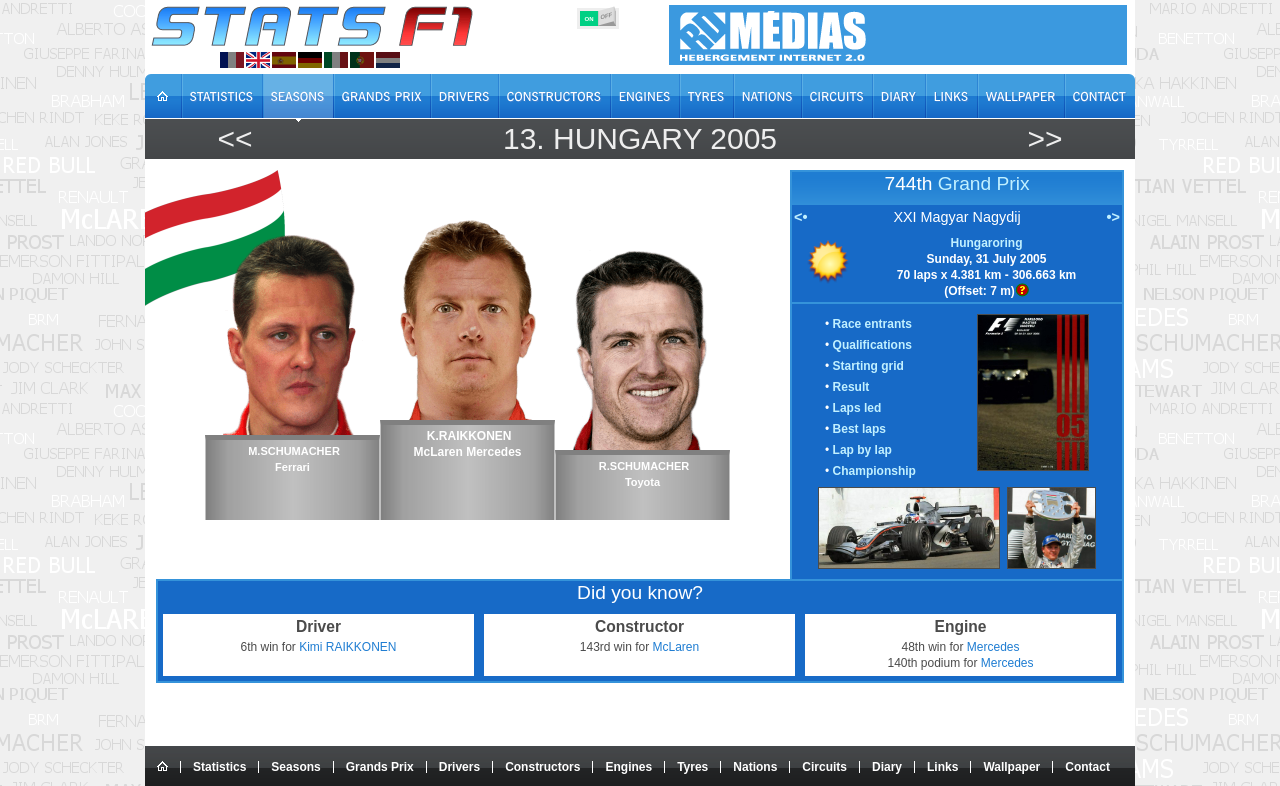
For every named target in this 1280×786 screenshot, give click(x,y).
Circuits (824, 767)
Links (942, 767)
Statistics (219, 767)
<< (234, 138)
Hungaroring (987, 243)
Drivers (459, 767)
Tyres (692, 767)
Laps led (857, 408)
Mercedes (993, 647)
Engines (628, 767)
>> (1044, 138)
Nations (755, 767)
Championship (874, 471)
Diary (887, 767)
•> (1113, 217)
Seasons (295, 767)
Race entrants (872, 324)
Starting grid (868, 366)
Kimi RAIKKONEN (347, 647)
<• (800, 217)
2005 (743, 138)
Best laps (859, 429)
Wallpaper (1011, 767)
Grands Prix (380, 767)
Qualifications (872, 345)
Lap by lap (862, 450)
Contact (1087, 767)
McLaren (676, 647)
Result (851, 387)
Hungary (627, 138)
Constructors (542, 767)
